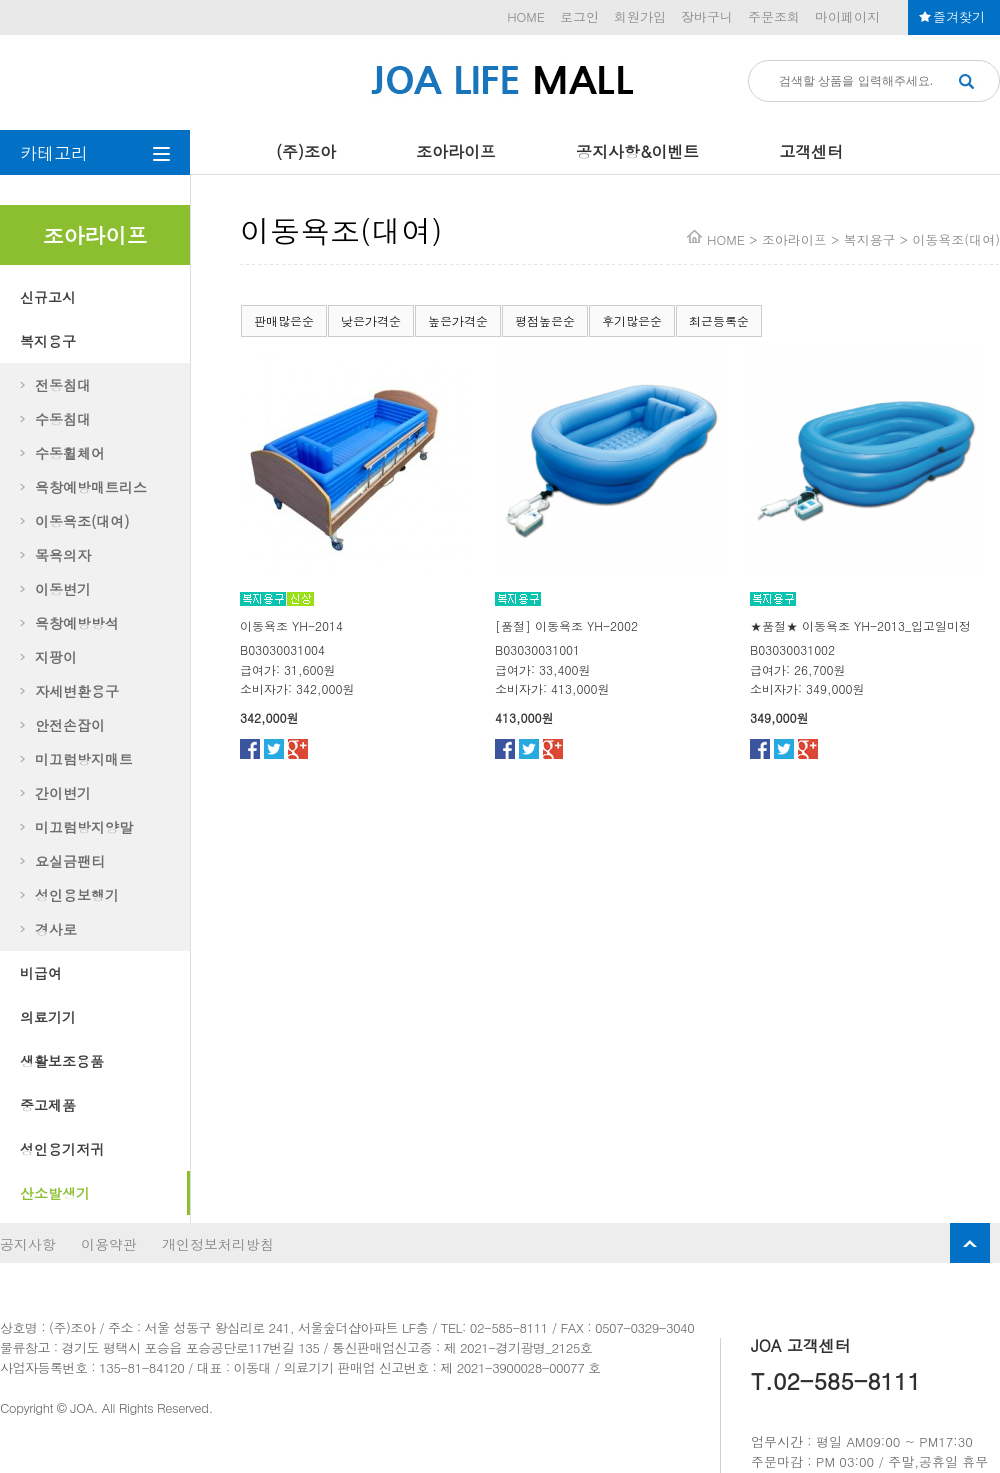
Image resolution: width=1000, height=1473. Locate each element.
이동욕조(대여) (82, 521)
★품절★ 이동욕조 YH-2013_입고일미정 (860, 625)
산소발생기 (55, 1193)
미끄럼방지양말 (84, 827)
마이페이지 (847, 16)
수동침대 (63, 419)
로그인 (579, 16)
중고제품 (48, 1105)
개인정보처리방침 (218, 1244)
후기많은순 (632, 320)
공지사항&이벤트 (637, 151)
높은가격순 (458, 320)
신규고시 (48, 297)
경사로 (56, 929)
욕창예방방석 (77, 623)
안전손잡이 (70, 725)
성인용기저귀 (62, 1149)
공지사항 (28, 1244)
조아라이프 (456, 151)
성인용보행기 (77, 895)
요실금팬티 (70, 861)
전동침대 (63, 385)
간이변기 (63, 793)
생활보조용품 (62, 1061)
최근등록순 (719, 320)
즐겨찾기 (959, 16)
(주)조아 (306, 151)
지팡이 (56, 657)
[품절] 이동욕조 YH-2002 (566, 625)
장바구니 (707, 16)
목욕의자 (63, 555)
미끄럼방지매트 (84, 759)
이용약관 (109, 1244)
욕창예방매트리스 (91, 487)
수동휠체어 (70, 453)
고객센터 (811, 151)
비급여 (41, 973)
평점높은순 (545, 320)
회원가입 (640, 16)
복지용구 (48, 341)
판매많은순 (284, 320)
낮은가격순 (371, 320)
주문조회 (774, 16)
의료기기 (48, 1017)
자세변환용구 (77, 691)
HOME (526, 16)
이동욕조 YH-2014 (291, 625)
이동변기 (63, 589)
